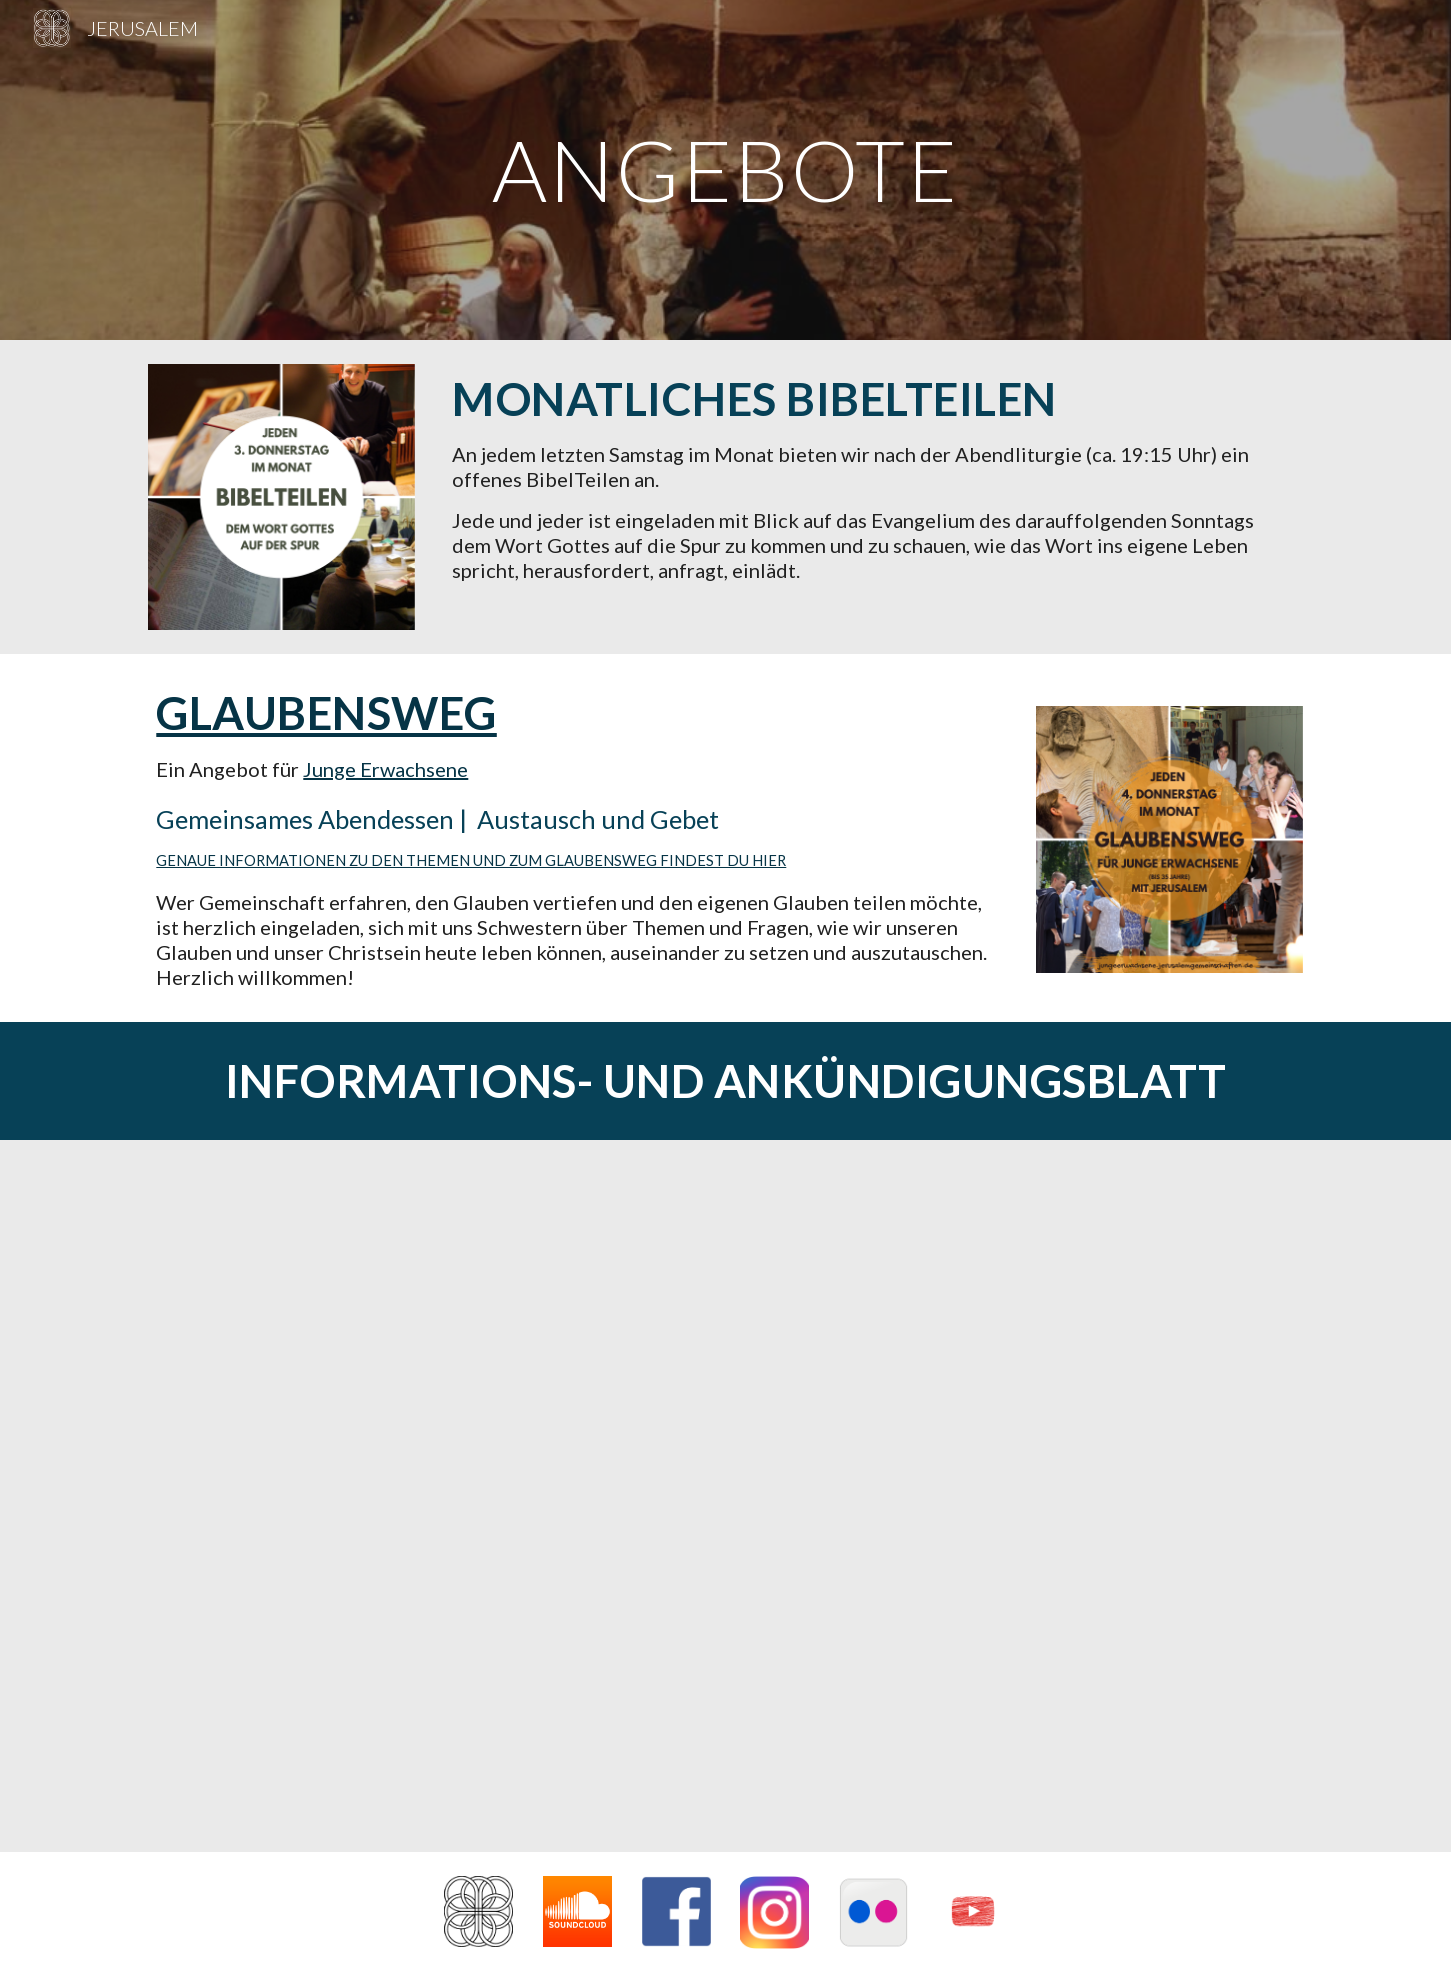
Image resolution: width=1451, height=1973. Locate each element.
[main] (726, 169)
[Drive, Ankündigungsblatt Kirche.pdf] (725, 1496)
